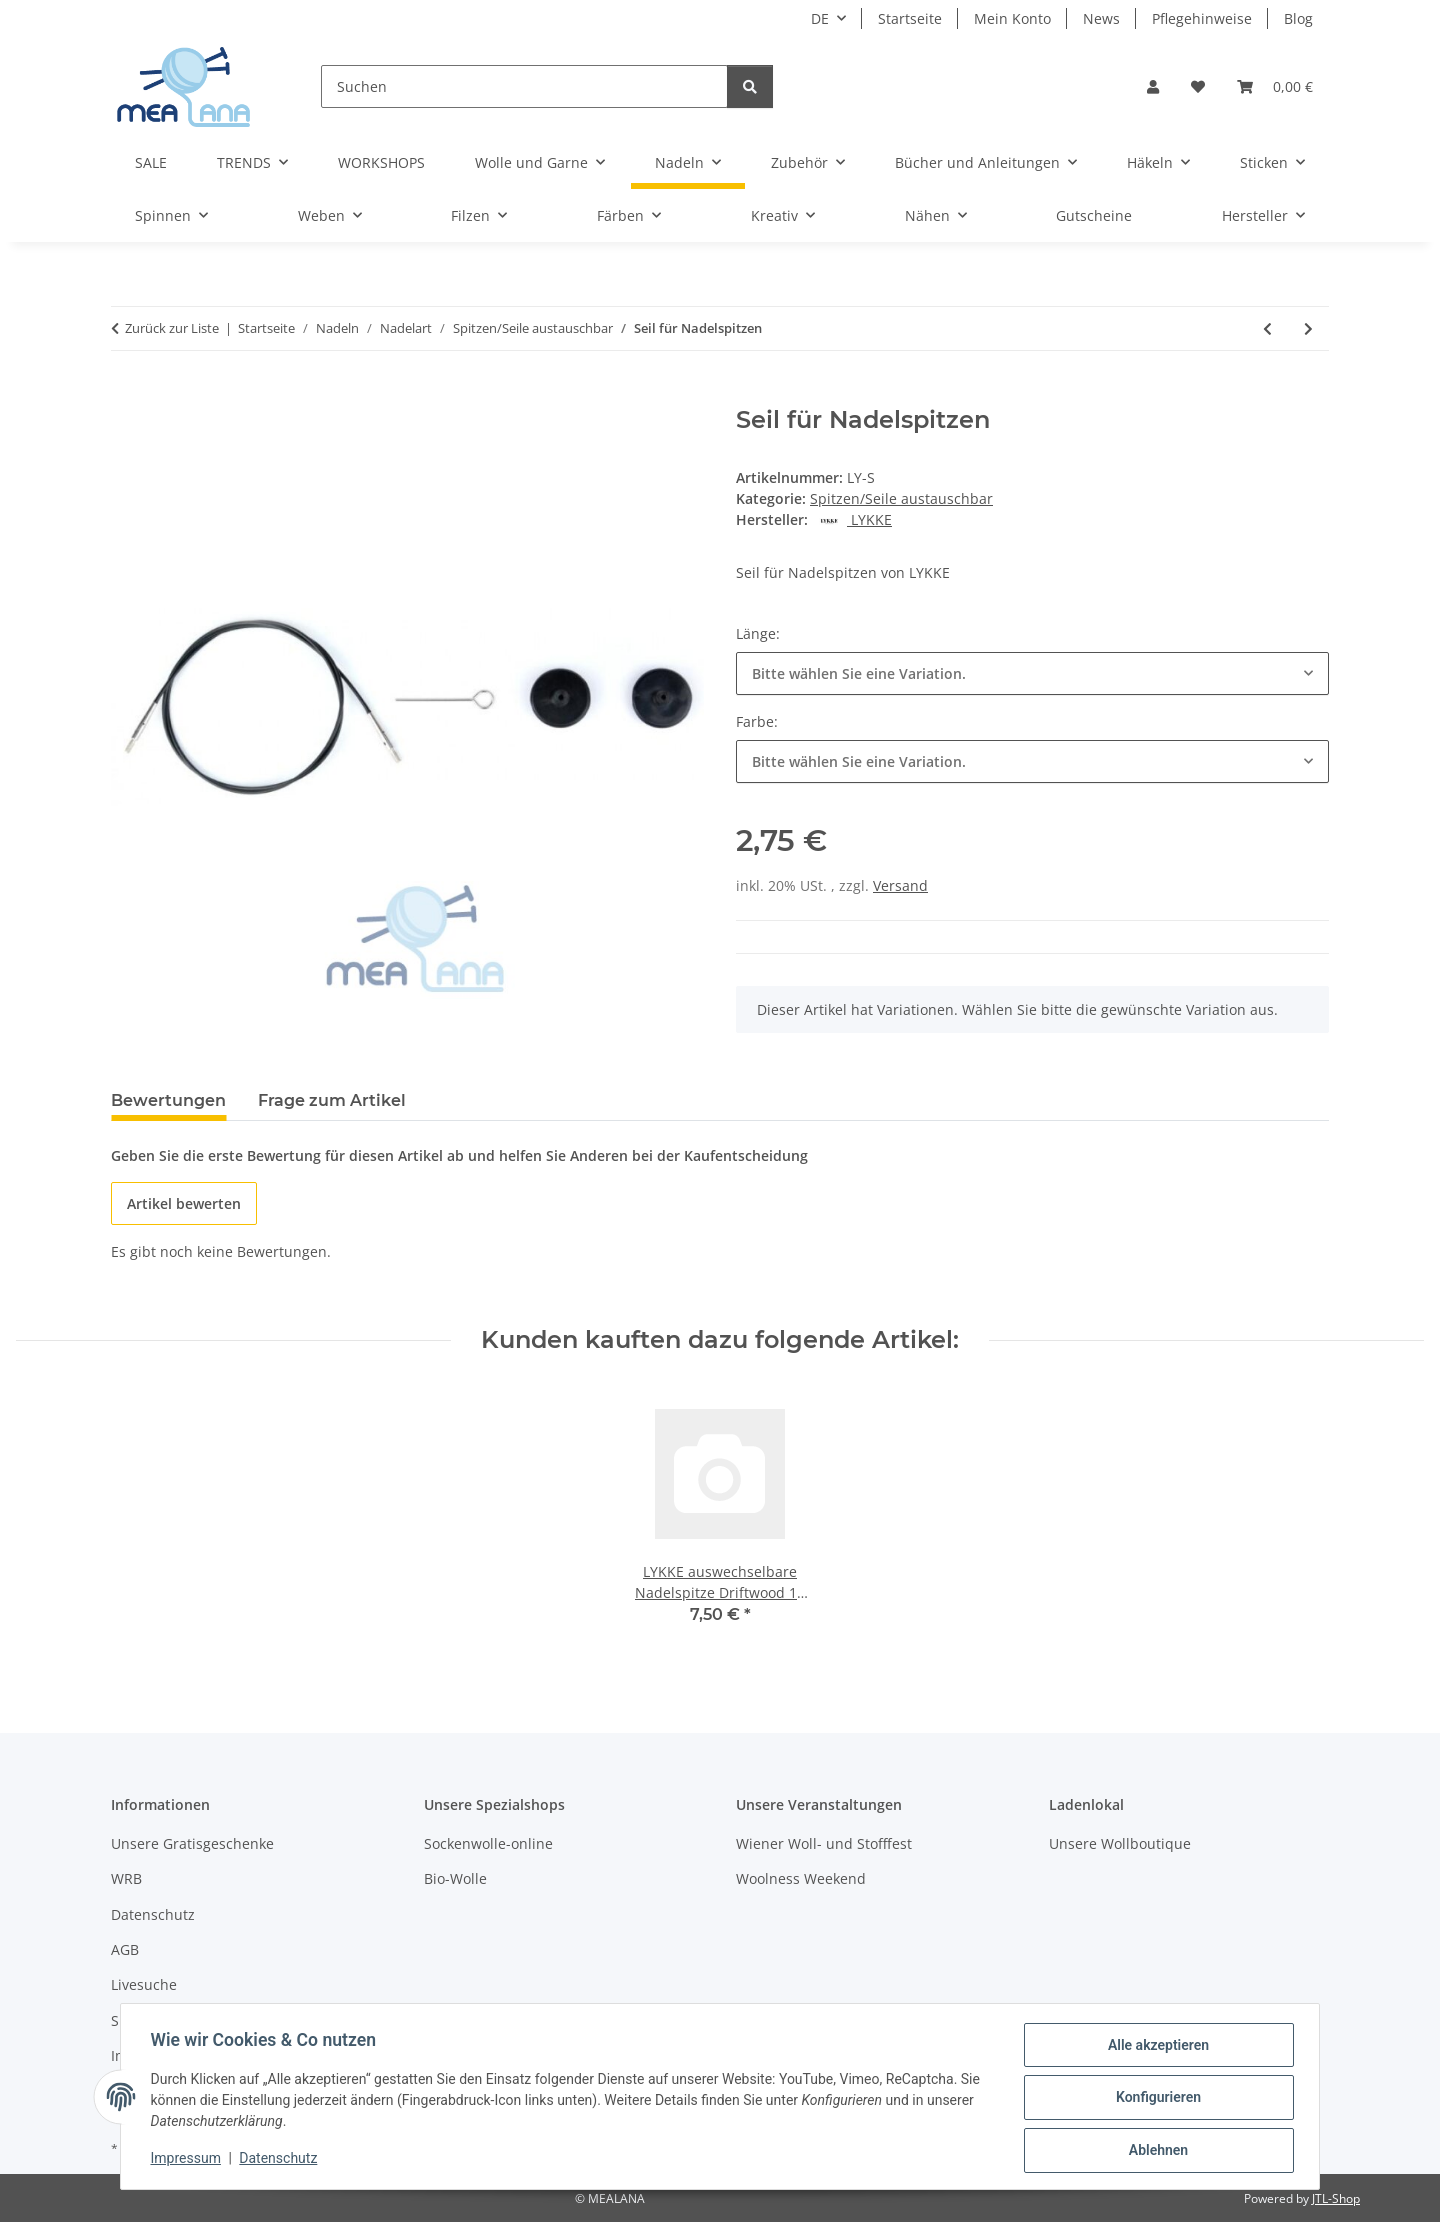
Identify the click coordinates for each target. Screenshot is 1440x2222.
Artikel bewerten (184, 1203)
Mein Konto (1012, 18)
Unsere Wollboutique (1120, 1843)
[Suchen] (524, 86)
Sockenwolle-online (488, 1843)
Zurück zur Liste (172, 328)
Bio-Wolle (455, 1878)
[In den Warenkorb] (127, 395)
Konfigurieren (1155, 2099)
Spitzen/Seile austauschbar (901, 498)
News (1101, 18)
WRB (126, 1878)
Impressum (188, 2160)
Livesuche (144, 1984)
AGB (125, 1949)
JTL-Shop (1336, 2198)
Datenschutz (281, 2160)
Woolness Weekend (801, 1878)
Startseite (910, 18)
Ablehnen (1155, 2151)
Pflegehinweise (1202, 18)
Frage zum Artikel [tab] (332, 1100)
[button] (1153, 86)
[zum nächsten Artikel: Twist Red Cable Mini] (1308, 328)
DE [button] (820, 18)
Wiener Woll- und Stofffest (824, 1843)
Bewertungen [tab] (168, 1100)
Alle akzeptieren (1155, 2047)
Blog (1298, 18)
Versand (900, 885)
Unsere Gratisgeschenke (192, 1843)
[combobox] (1032, 673)
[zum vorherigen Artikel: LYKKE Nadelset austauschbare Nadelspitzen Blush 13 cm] (1267, 328)
